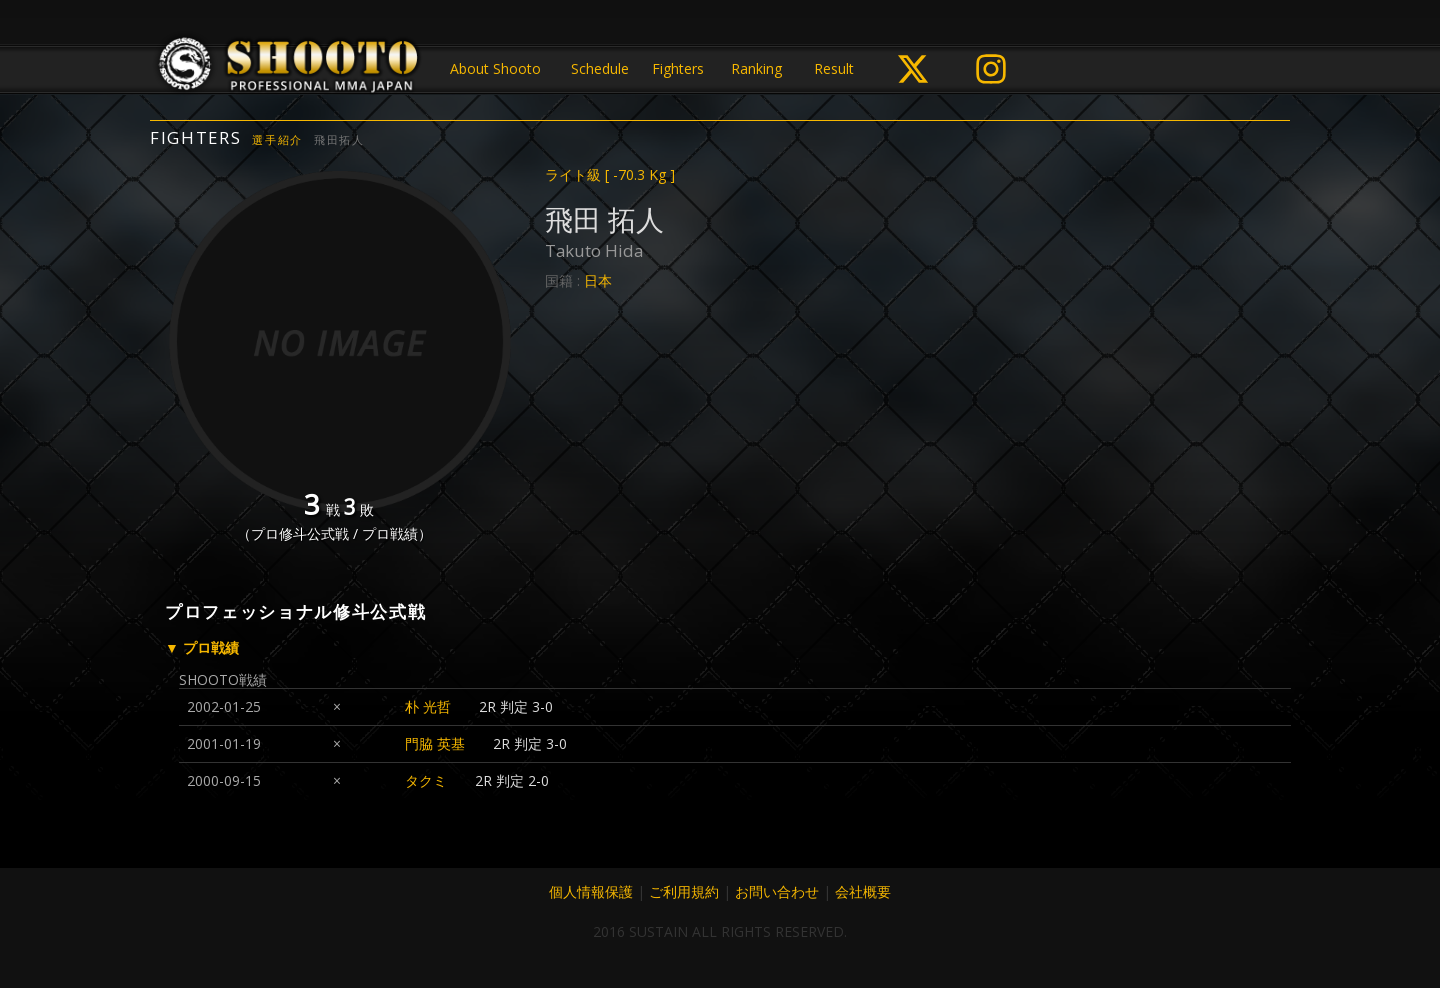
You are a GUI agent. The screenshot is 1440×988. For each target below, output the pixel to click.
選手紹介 (277, 139)
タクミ (426, 780)
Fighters (678, 68)
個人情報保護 (591, 891)
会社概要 (863, 891)
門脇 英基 (435, 743)
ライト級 (610, 174)
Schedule (600, 68)
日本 (598, 280)
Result (834, 68)
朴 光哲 (428, 706)
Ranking (756, 68)
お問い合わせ (777, 891)
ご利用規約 (684, 891)
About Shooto (495, 68)
